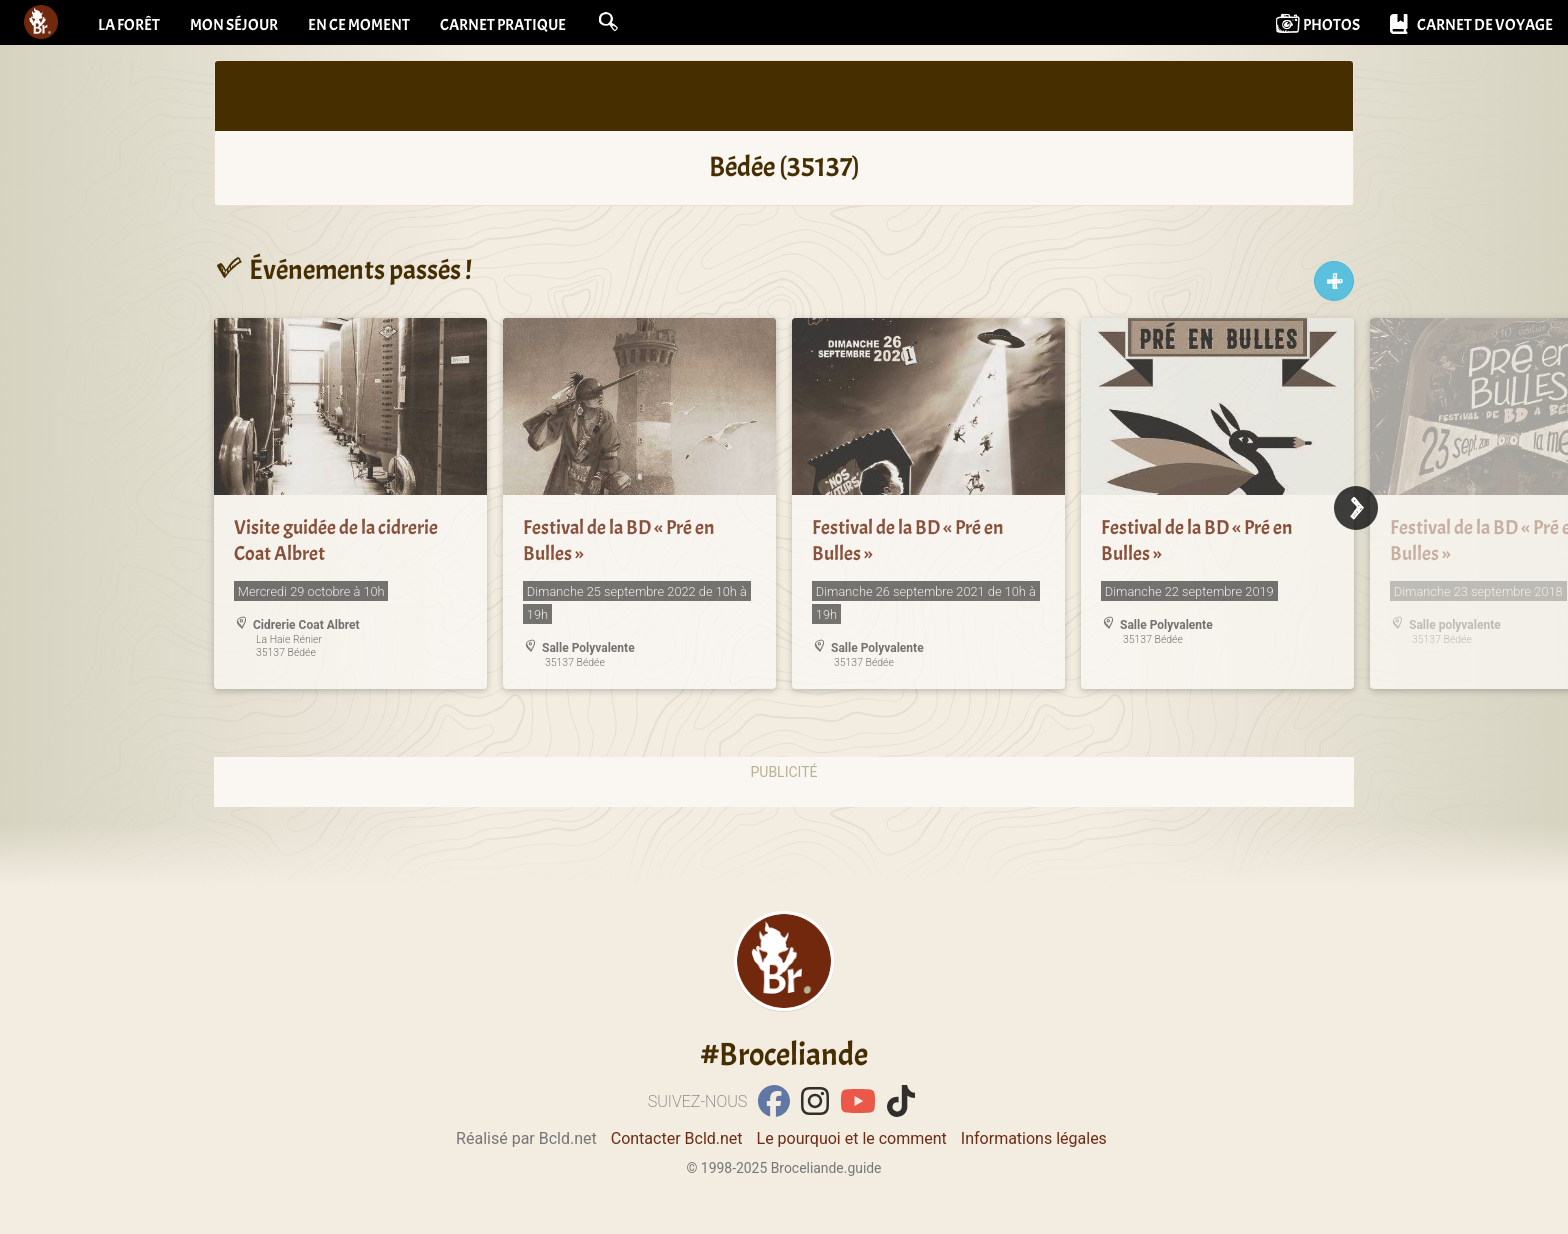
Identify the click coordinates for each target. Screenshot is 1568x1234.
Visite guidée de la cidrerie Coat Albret (336, 540)
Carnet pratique (503, 25)
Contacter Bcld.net (677, 1138)
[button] (608, 22)
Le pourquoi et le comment (852, 1138)
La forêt (129, 25)
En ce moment (359, 25)
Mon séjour (234, 25)
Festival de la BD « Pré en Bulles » (618, 540)
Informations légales (1034, 1138)
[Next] (1356, 508)
